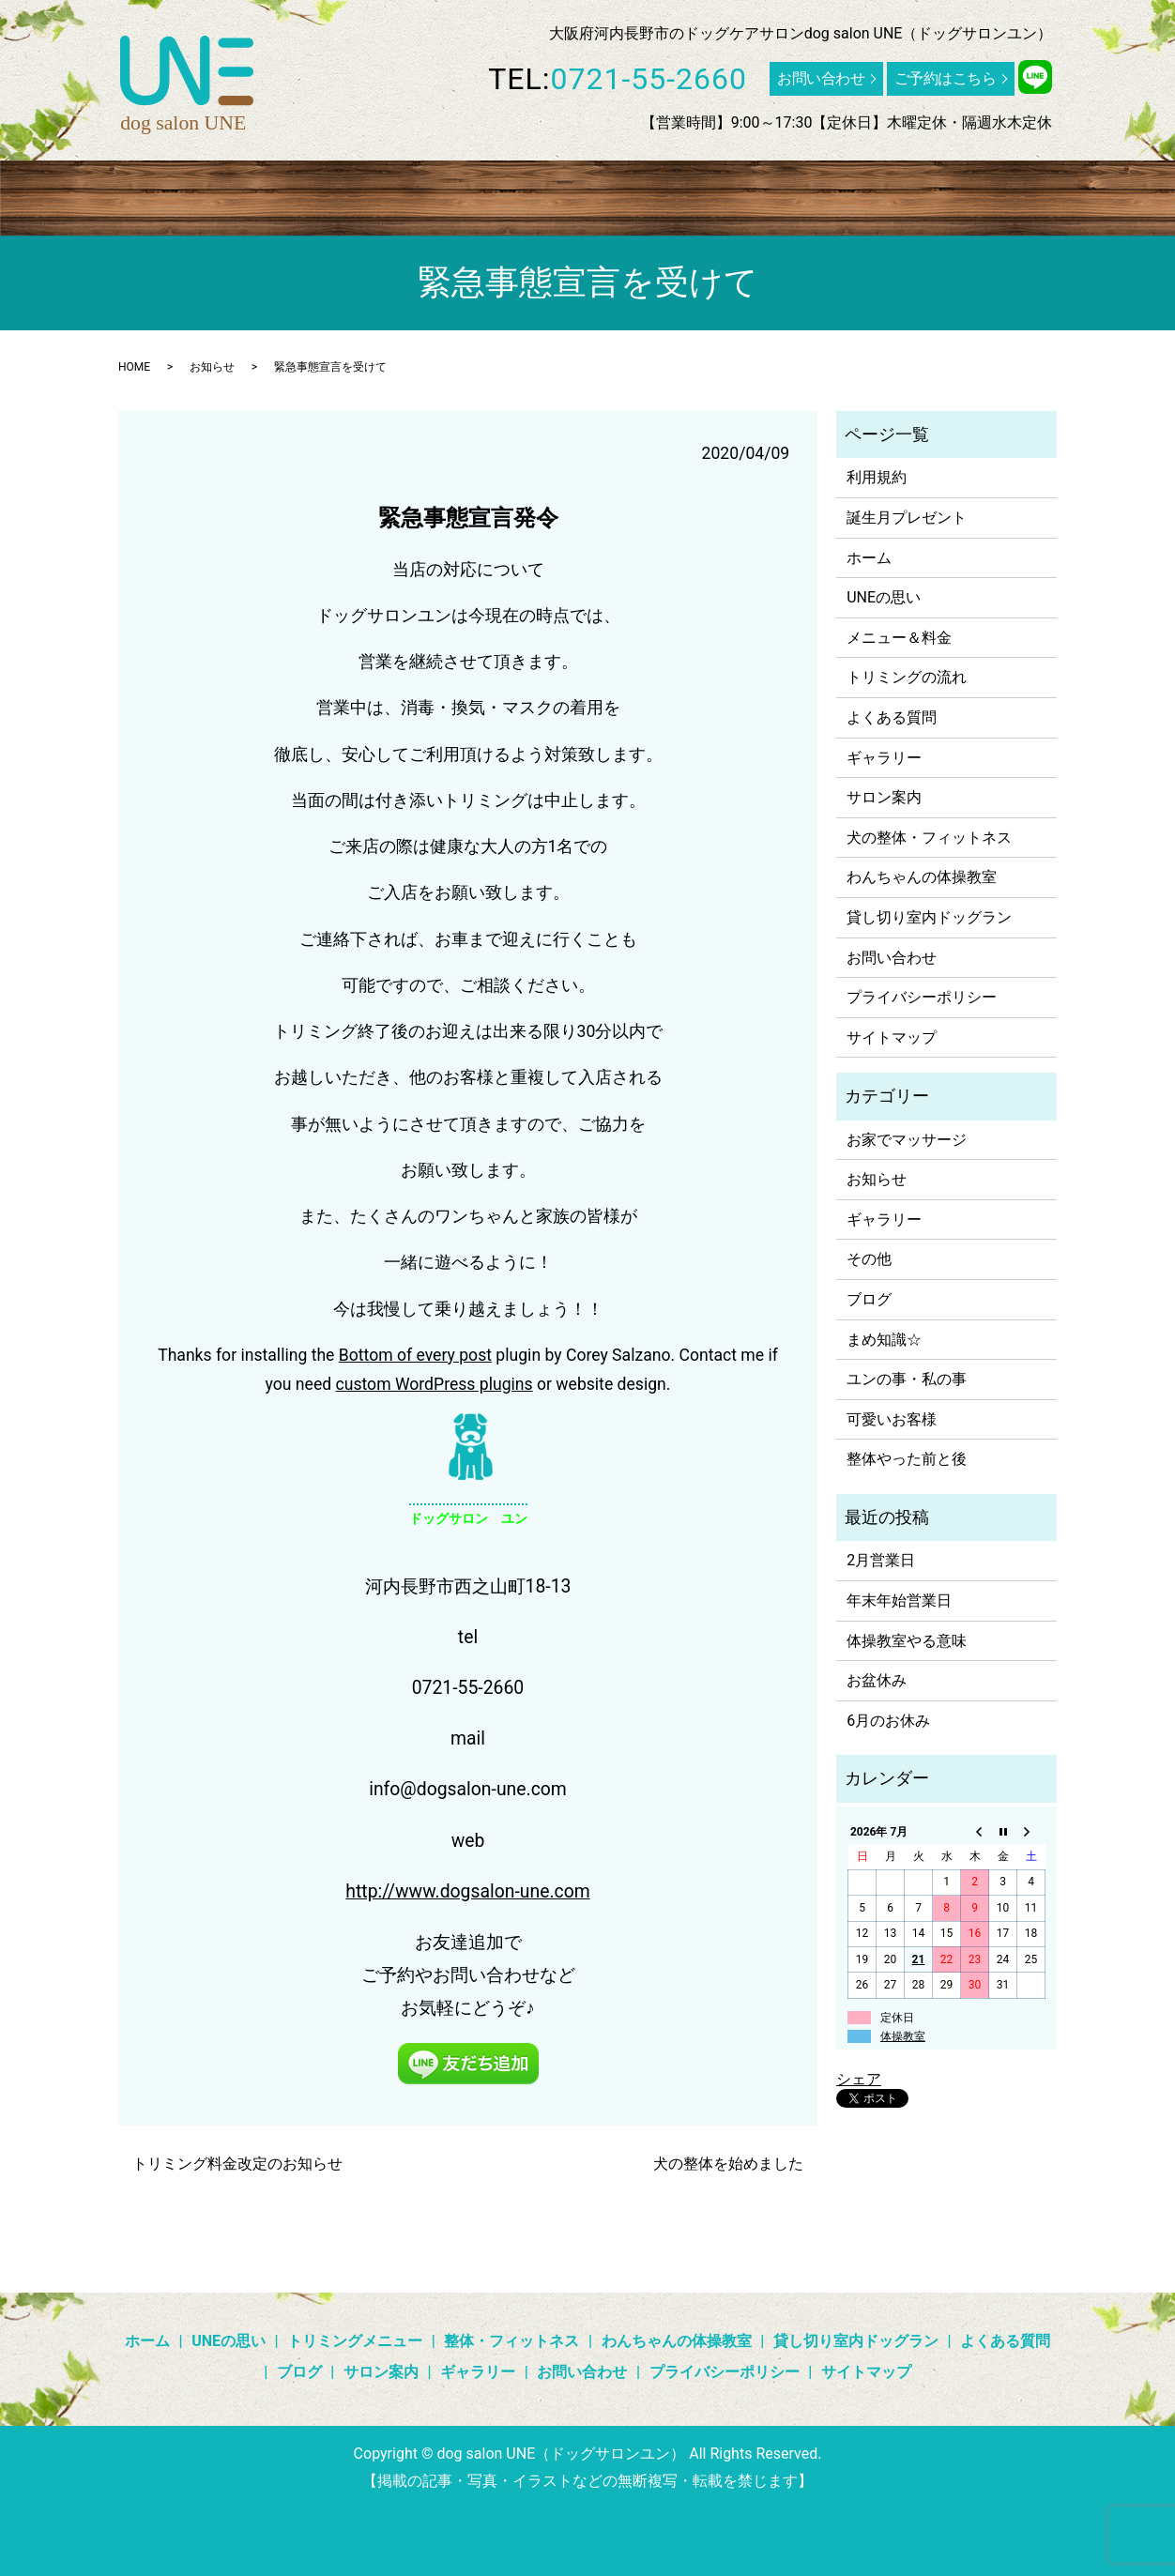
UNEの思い (163, 193)
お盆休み (877, 1680)
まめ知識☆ (884, 1340)
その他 (869, 1259)
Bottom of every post (415, 1355)
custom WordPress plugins (434, 1384)
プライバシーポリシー (922, 997)
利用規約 (877, 477)
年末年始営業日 (899, 1600)
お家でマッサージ (907, 1140)
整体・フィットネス (439, 193)
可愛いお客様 (892, 1419)
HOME (134, 366)
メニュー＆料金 (899, 638)
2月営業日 (881, 1560)
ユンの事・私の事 (907, 1379)
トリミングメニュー (285, 193)
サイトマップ (892, 1037)
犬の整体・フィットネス (929, 837)
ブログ (1006, 193)
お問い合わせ (820, 78)
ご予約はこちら (945, 78)
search (170, 227)
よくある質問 (921, 193)
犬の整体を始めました (728, 2163)
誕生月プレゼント (907, 517)
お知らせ (212, 366)
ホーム (85, 193)
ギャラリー (1084, 193)
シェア (858, 2079)
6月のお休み (888, 1721)
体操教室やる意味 (907, 1641)
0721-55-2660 (649, 79)
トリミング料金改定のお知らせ (237, 2163)
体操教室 (902, 2036)
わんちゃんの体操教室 (600, 193)
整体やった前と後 (907, 1459)
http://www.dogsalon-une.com (467, 1891)
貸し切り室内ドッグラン (775, 193)
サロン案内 (100, 227)
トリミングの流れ (907, 677)
